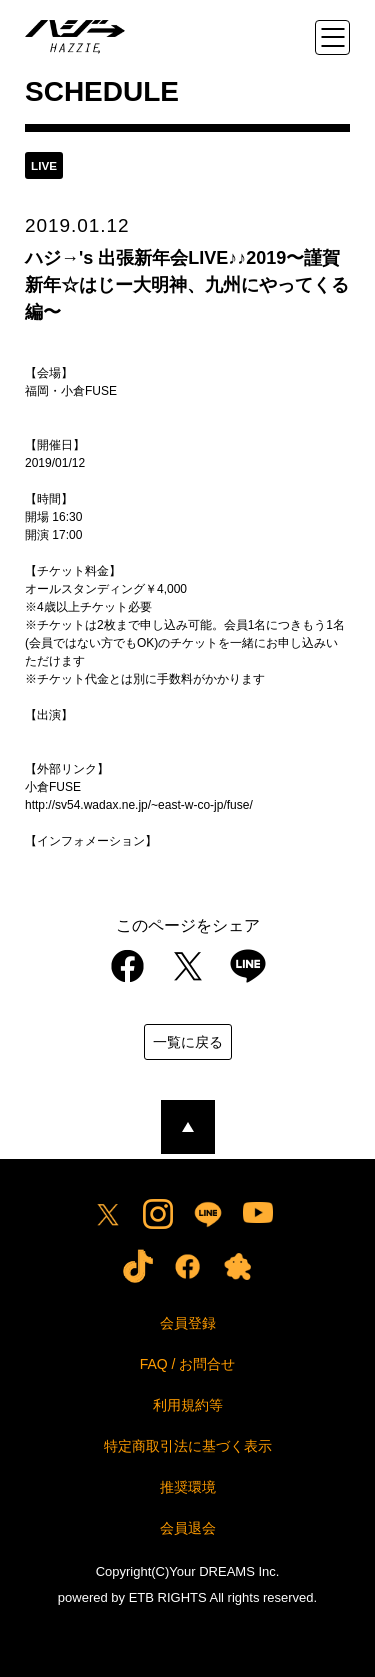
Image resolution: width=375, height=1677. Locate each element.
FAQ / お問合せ (188, 1364)
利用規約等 (188, 1405)
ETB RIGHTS (168, 1597)
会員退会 (188, 1528)
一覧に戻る (188, 1042)
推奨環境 (188, 1487)
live (44, 165)
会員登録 (188, 1323)
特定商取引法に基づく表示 (188, 1446)
